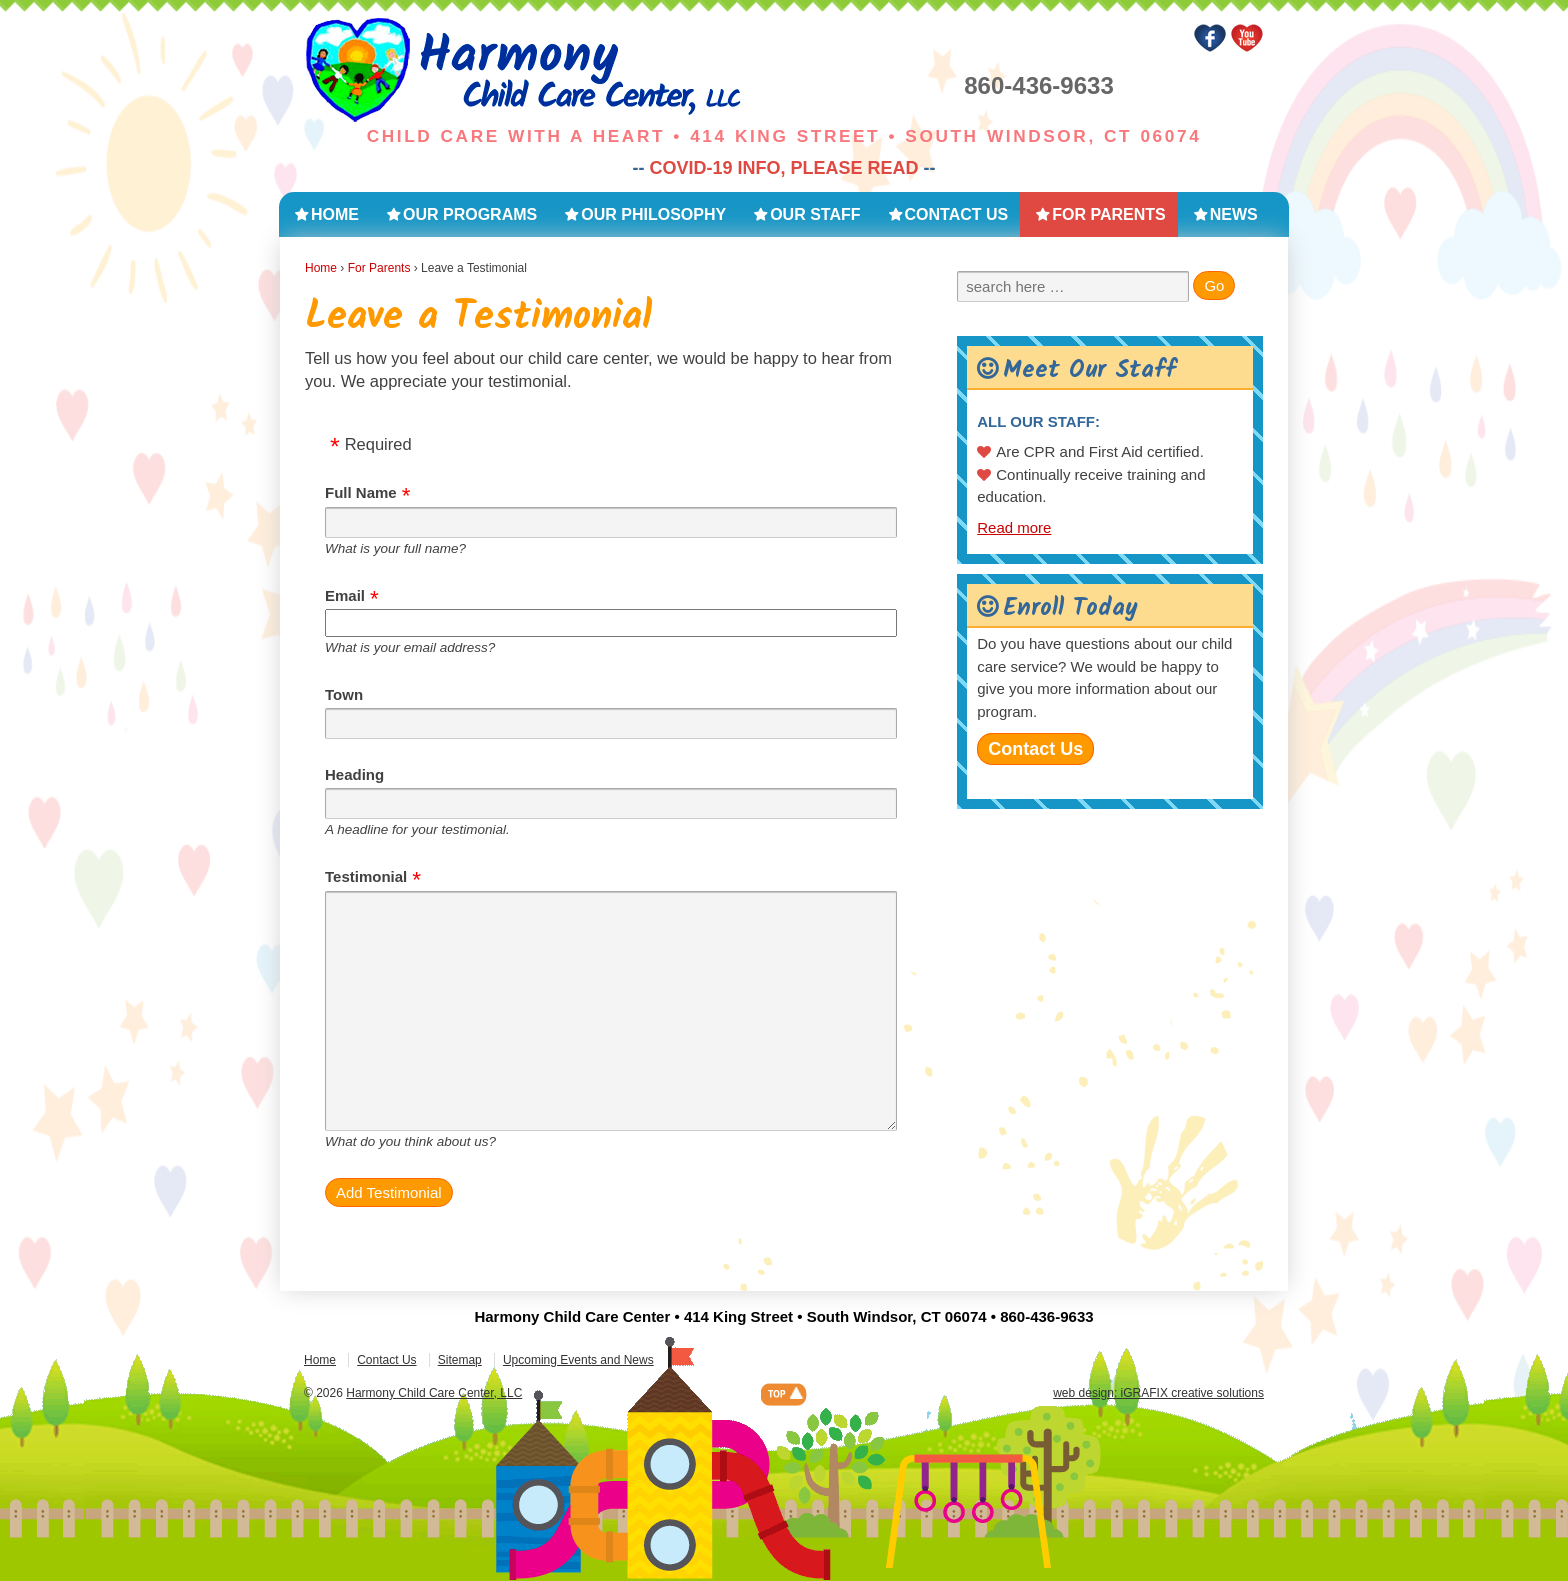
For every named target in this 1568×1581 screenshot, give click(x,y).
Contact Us (957, 214)
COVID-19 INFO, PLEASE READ (783, 168)
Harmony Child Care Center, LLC (434, 1393)
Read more (1014, 527)
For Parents (1108, 214)
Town (344, 694)
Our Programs (470, 214)
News (1234, 214)
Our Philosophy (653, 214)
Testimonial (366, 876)
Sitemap (460, 1360)
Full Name (361, 492)
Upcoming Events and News (578, 1360)
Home (335, 214)
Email (345, 595)
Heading (354, 774)
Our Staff (815, 214)
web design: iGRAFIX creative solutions (1158, 1393)
